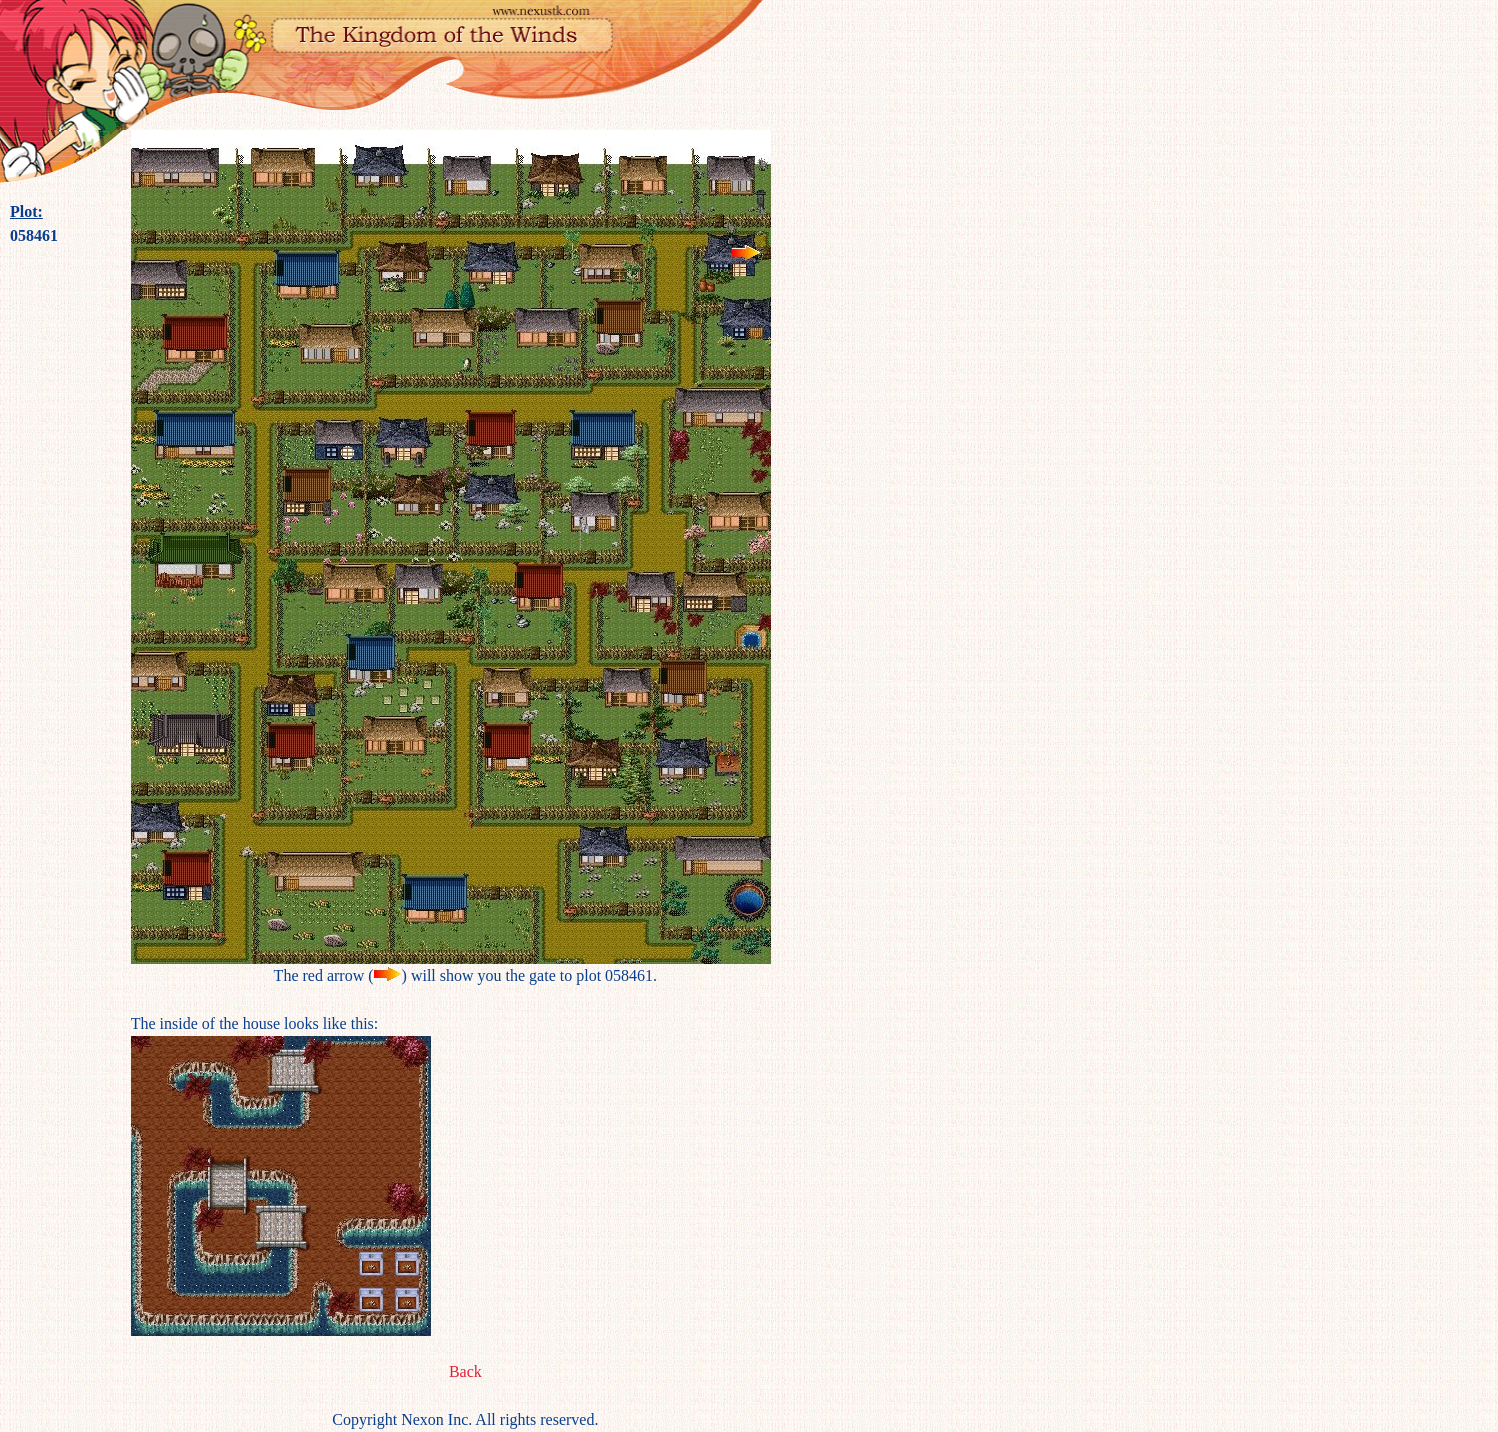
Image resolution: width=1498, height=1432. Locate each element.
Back (465, 1371)
